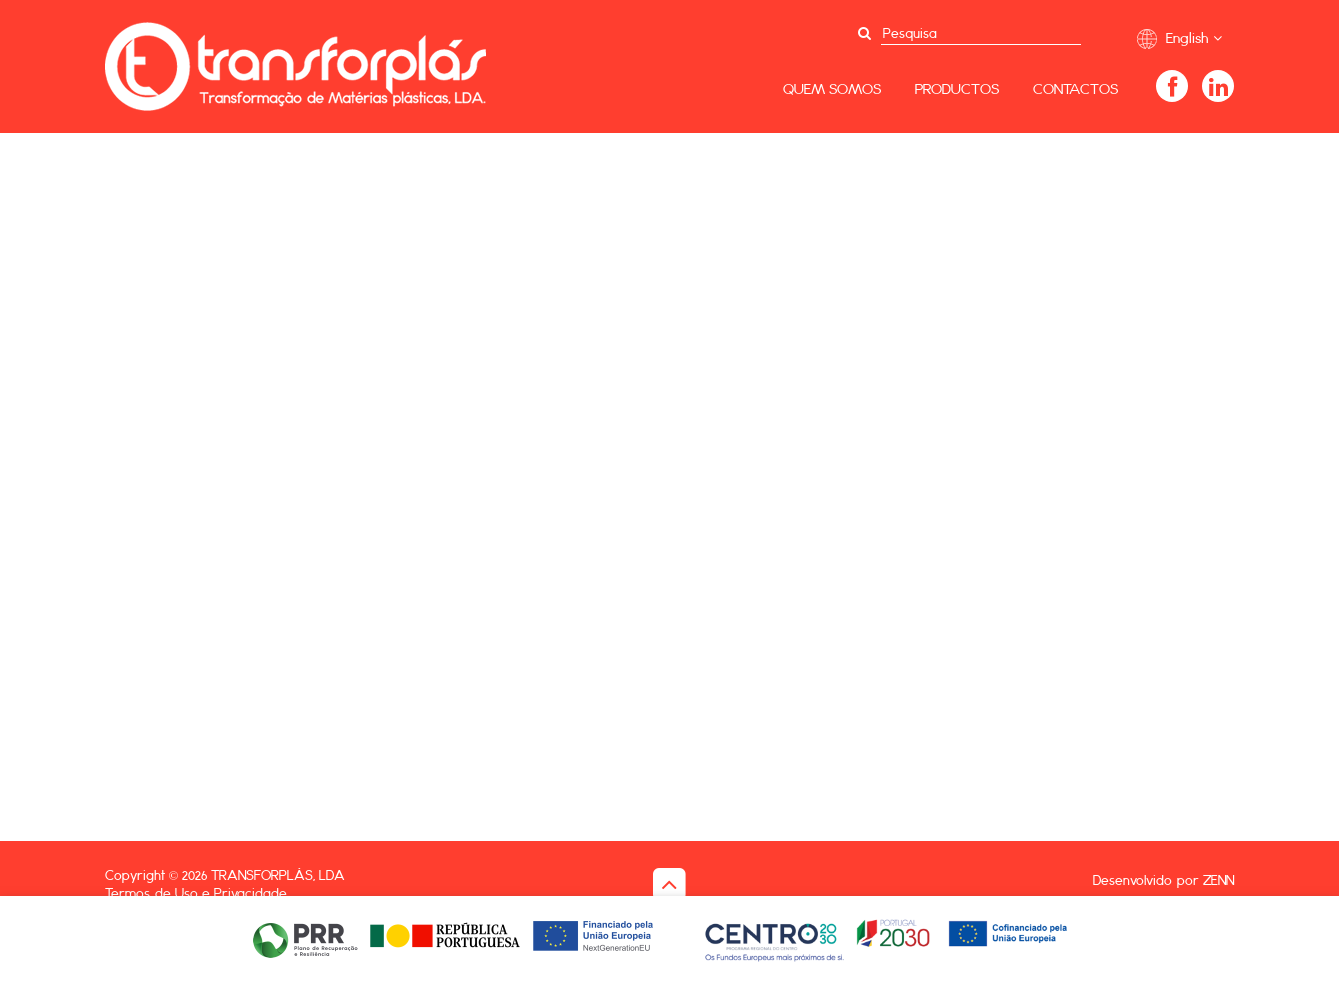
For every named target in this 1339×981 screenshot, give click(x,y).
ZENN (1218, 879)
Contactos (1075, 88)
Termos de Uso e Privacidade (196, 892)
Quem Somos (832, 88)
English (1179, 38)
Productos (957, 88)
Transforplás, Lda (278, 874)
